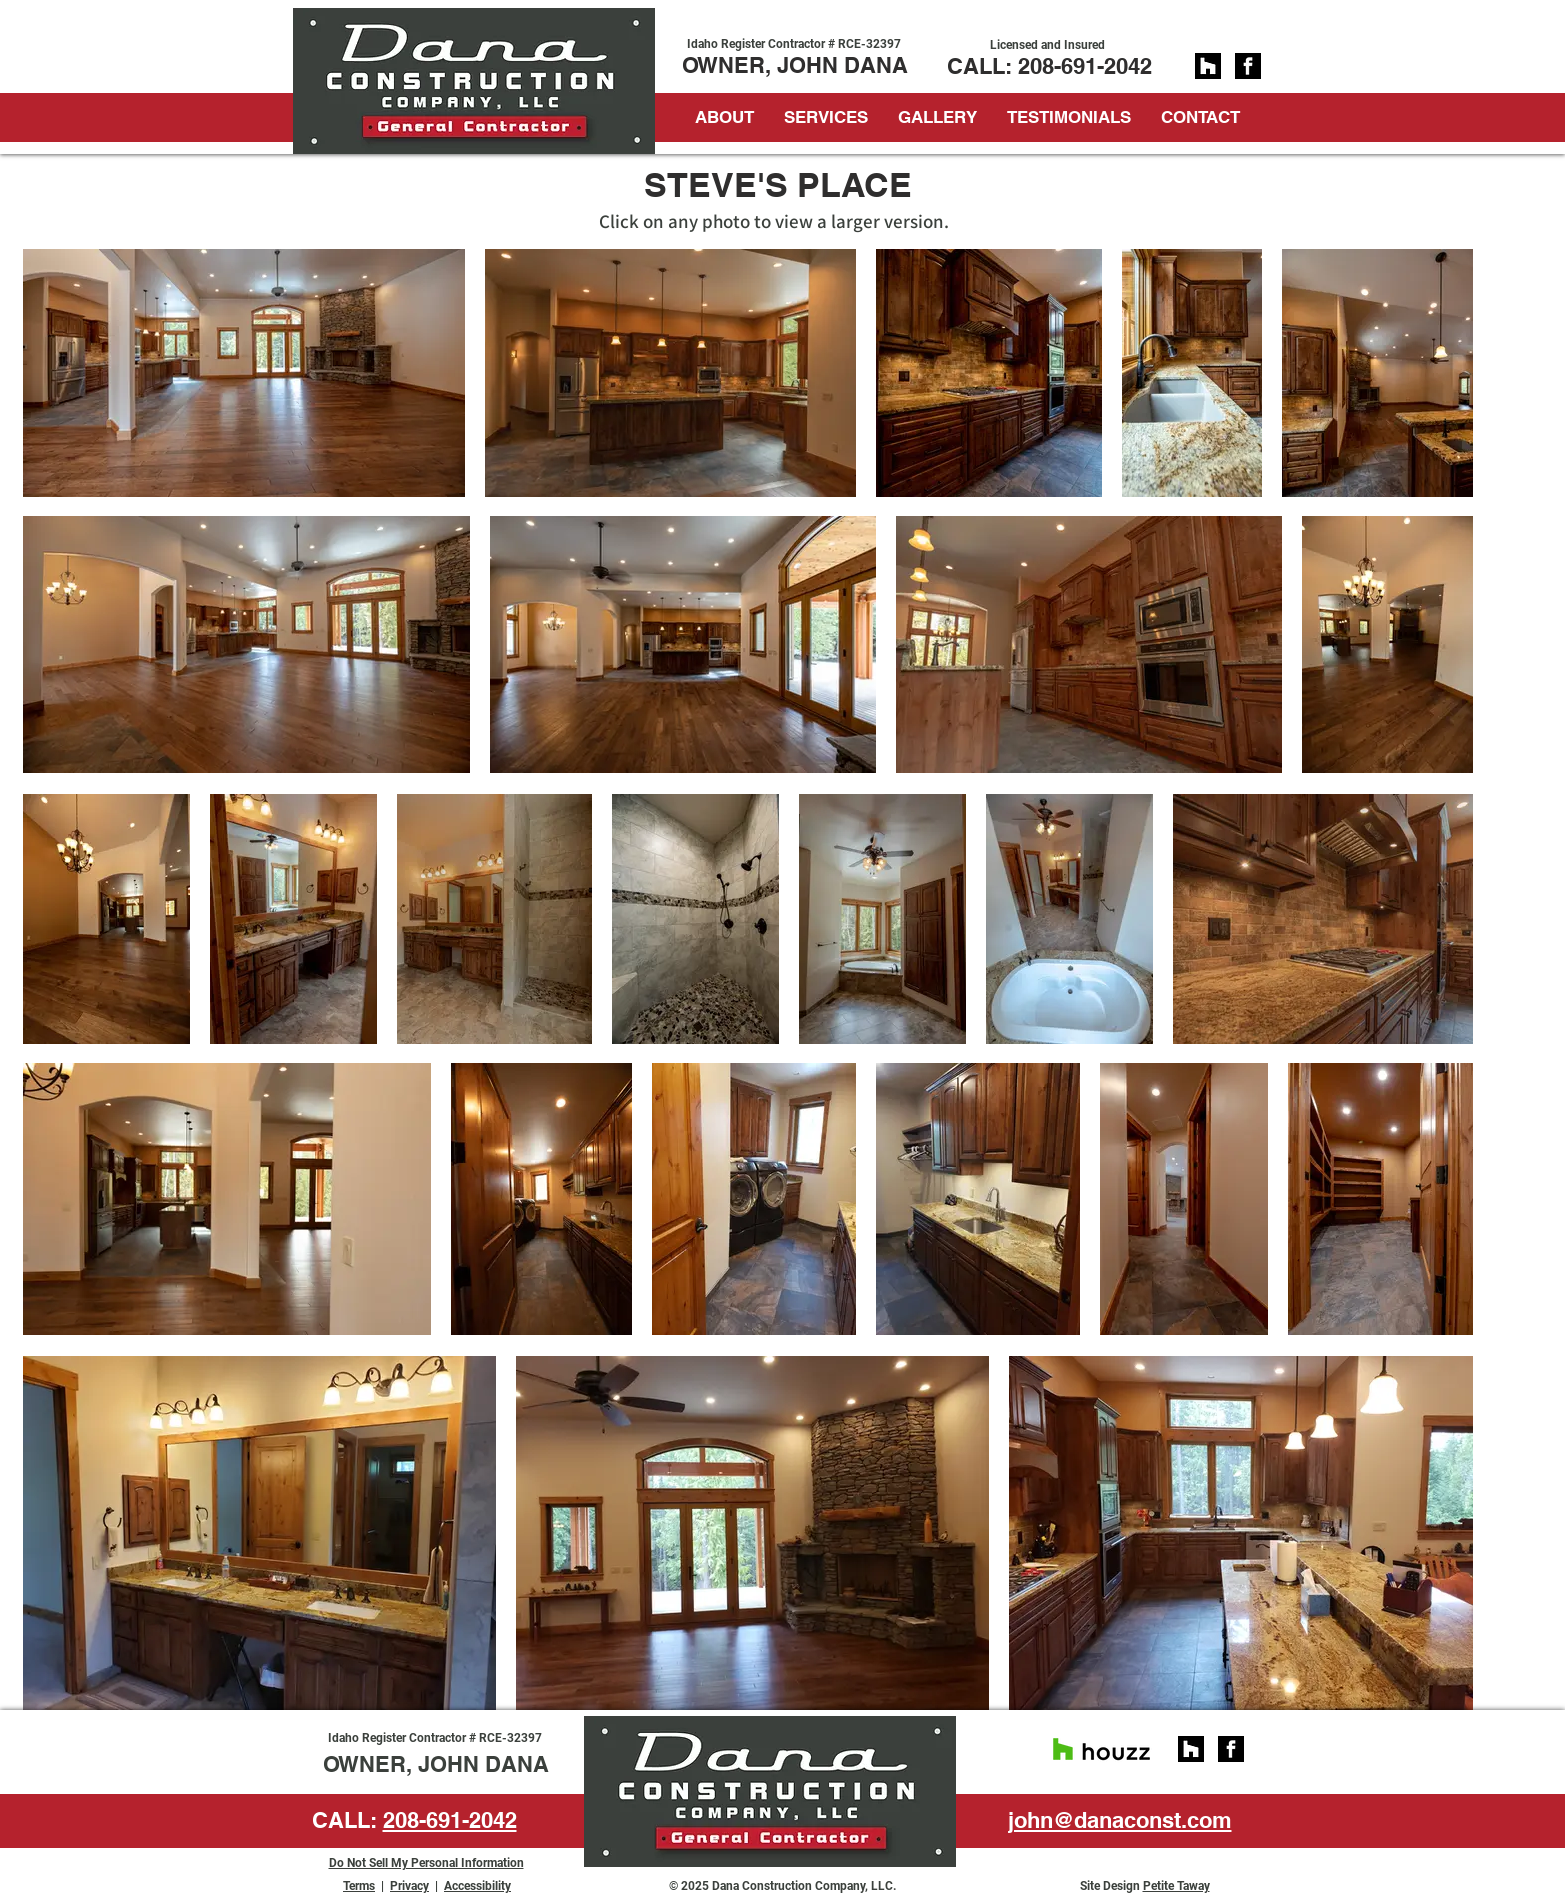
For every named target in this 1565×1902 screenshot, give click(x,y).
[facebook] (1248, 66)
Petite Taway (1176, 1886)
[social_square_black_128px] (1208, 66)
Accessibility (477, 1886)
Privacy (409, 1886)
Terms (359, 1886)
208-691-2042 (1085, 66)
